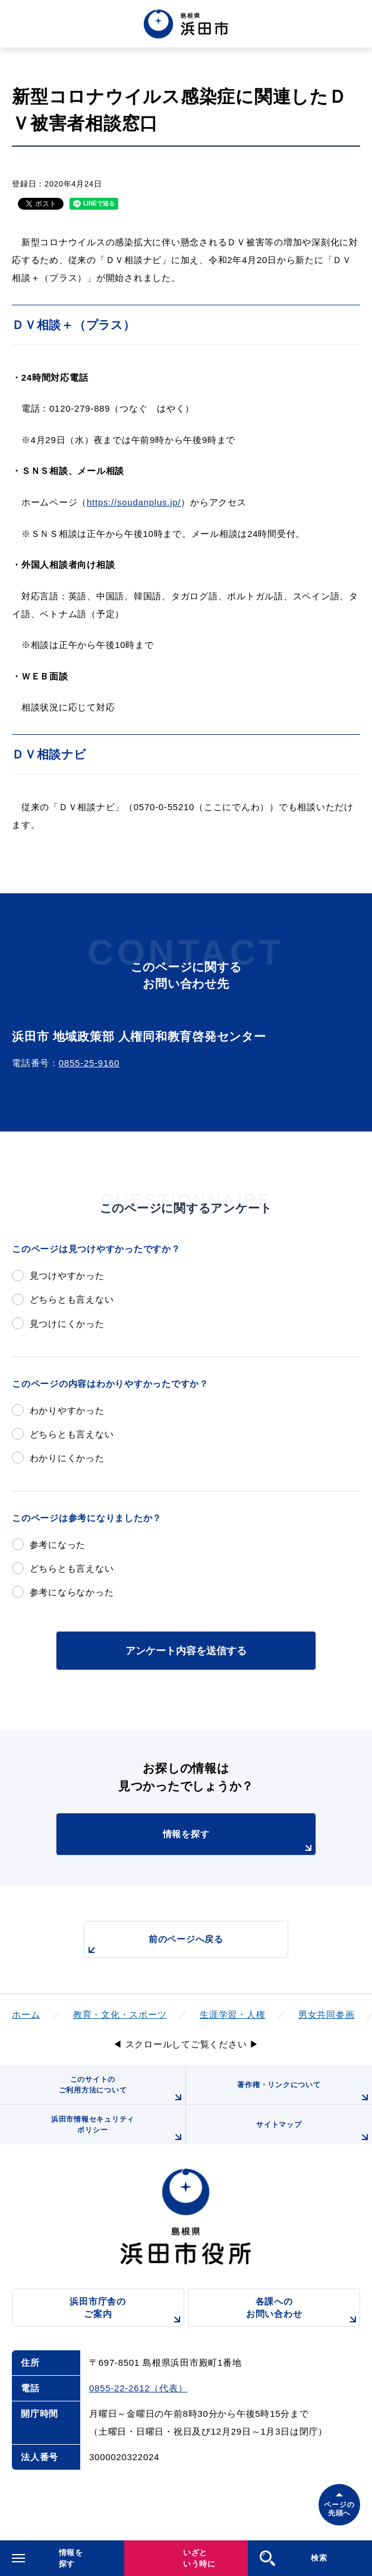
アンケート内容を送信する (186, 1651)
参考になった (58, 1545)
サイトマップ (314, 2132)
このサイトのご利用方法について (122, 2089)
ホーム (26, 2014)
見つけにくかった (67, 1324)
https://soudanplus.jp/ (134, 502)
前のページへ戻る (153, 1945)
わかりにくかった (67, 1458)
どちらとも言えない (72, 1299)
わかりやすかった (67, 1410)
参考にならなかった (72, 1592)
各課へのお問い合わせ (303, 2311)
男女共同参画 (326, 2014)
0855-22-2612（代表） (138, 2388)
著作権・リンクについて (304, 2092)
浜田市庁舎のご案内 (127, 2311)
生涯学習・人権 (232, 2014)
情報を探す (239, 1842)
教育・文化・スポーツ (120, 2014)
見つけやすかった (67, 1275)
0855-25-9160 (89, 1063)
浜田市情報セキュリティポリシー (118, 2129)
